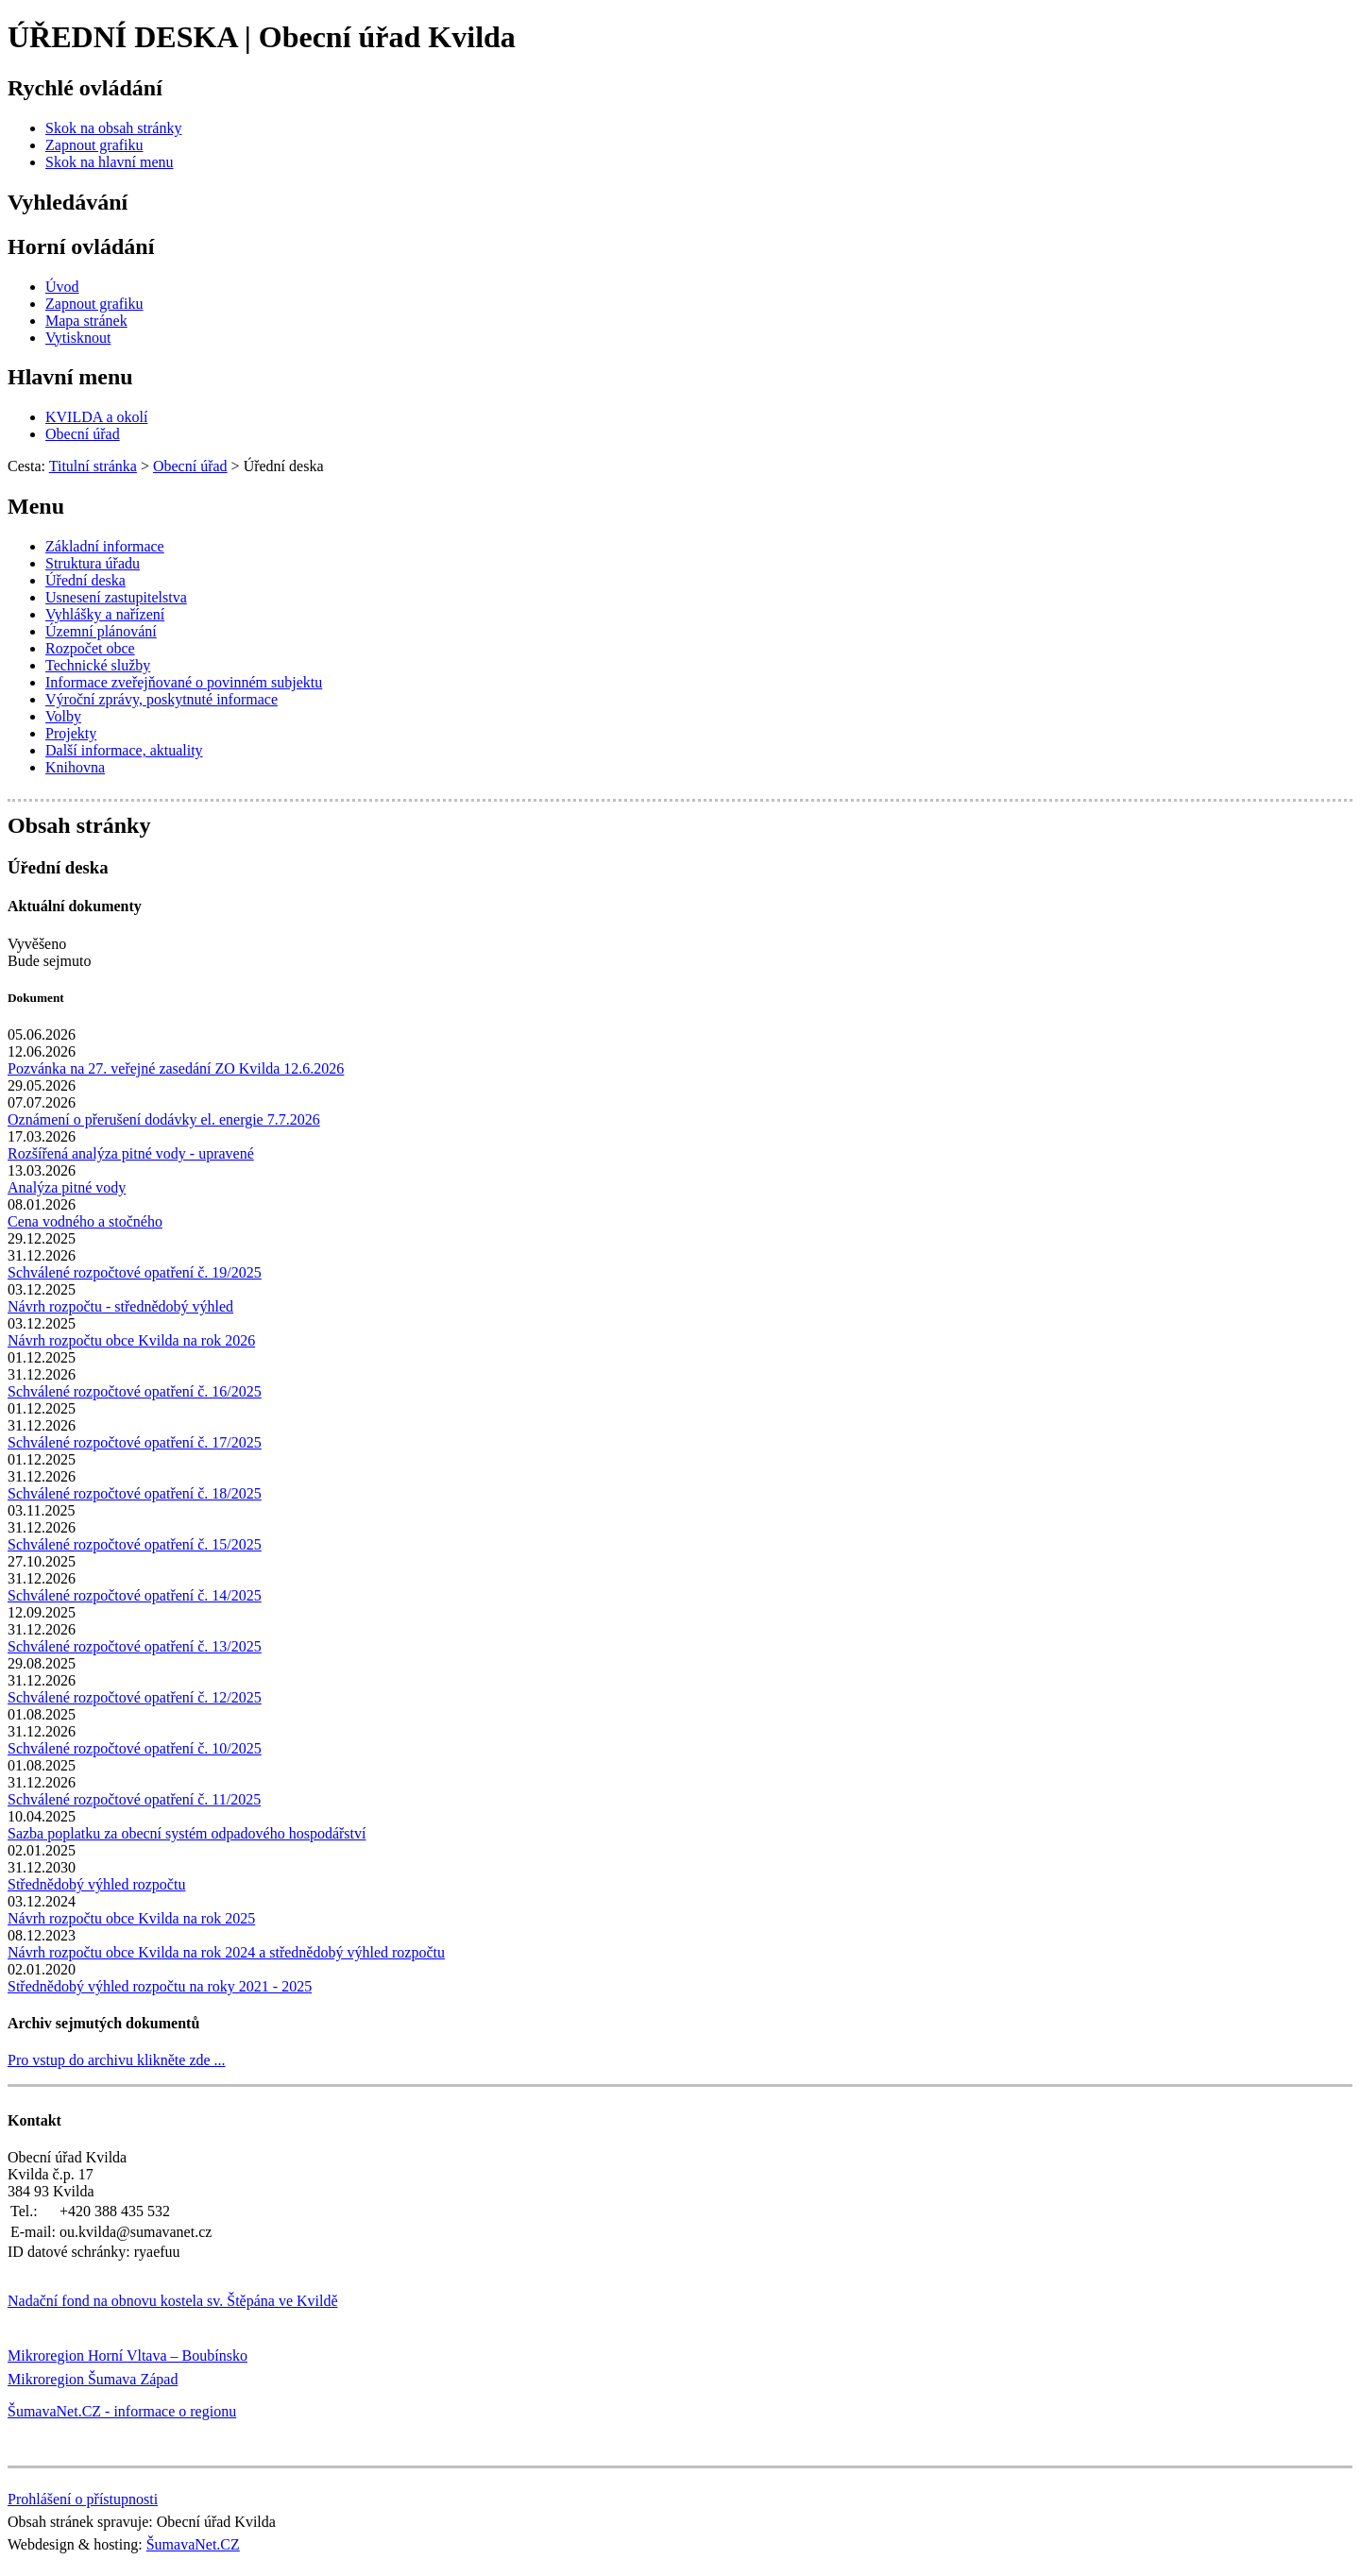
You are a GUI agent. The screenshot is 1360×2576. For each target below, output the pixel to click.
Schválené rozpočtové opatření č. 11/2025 (134, 1799)
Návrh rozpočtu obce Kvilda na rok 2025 (131, 1918)
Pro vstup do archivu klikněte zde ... (117, 2060)
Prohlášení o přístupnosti (83, 2499)
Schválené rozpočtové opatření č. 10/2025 (135, 1748)
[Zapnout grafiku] (94, 145)
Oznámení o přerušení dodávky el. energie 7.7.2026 (164, 1119)
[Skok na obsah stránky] (113, 128)
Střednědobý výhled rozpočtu (96, 1884)
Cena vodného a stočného (85, 1221)
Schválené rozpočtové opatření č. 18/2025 (135, 1493)
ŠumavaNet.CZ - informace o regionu (122, 2411)
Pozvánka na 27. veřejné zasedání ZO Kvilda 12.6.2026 (176, 1068)
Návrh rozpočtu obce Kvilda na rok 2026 (131, 1340)
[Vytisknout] (77, 338)
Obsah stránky (79, 825)
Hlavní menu (70, 376)
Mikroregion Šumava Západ (93, 2379)
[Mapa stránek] (86, 321)
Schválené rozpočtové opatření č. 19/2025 (135, 1272)
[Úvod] (62, 287)
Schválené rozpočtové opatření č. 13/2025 (135, 1646)
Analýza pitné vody (67, 1187)
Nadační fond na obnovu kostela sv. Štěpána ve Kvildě (173, 2301)
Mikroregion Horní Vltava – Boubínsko (127, 2355)
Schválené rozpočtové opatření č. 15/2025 (135, 1544)
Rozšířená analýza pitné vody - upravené (131, 1153)
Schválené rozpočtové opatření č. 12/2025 (135, 1697)
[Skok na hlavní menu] (109, 162)
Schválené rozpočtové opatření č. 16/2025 (135, 1391)
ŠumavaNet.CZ (193, 2544)
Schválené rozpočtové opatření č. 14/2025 (135, 1595)
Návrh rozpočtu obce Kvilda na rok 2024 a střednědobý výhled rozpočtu (226, 1952)
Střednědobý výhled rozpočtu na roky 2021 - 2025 (160, 1986)
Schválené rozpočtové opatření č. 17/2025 (135, 1442)
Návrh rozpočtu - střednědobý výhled (120, 1306)
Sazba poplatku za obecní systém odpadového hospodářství (187, 1833)
